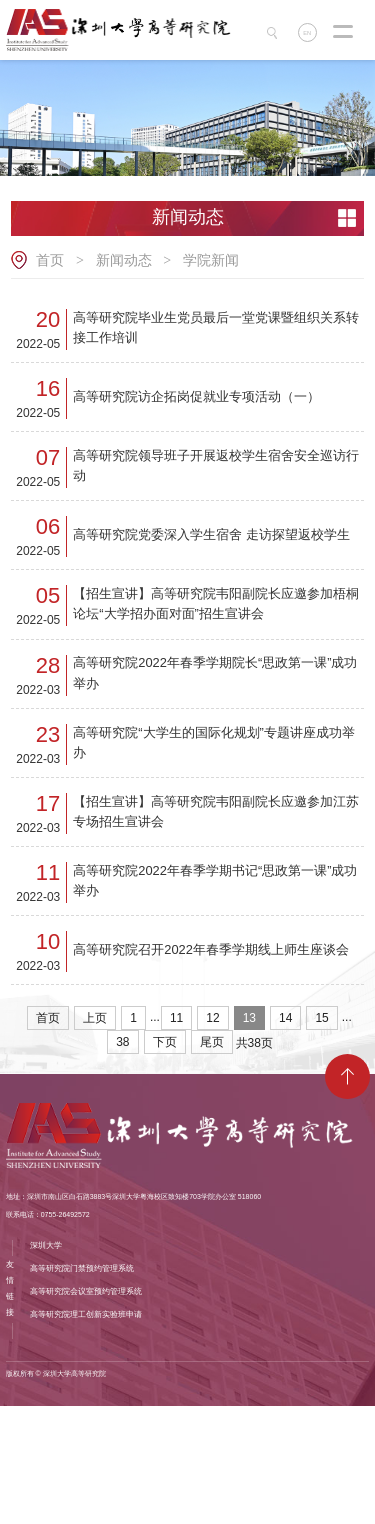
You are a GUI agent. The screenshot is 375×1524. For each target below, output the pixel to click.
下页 (165, 1161)
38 (122, 1161)
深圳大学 (46, 1363)
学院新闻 (211, 260)
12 (212, 1137)
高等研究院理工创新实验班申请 (86, 1432)
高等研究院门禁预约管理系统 (82, 1386)
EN (310, 33)
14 (285, 1137)
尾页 (212, 1161)
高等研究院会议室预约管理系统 (86, 1409)
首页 (50, 260)
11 (176, 1137)
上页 (95, 1137)
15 (321, 1137)
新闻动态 (124, 260)
